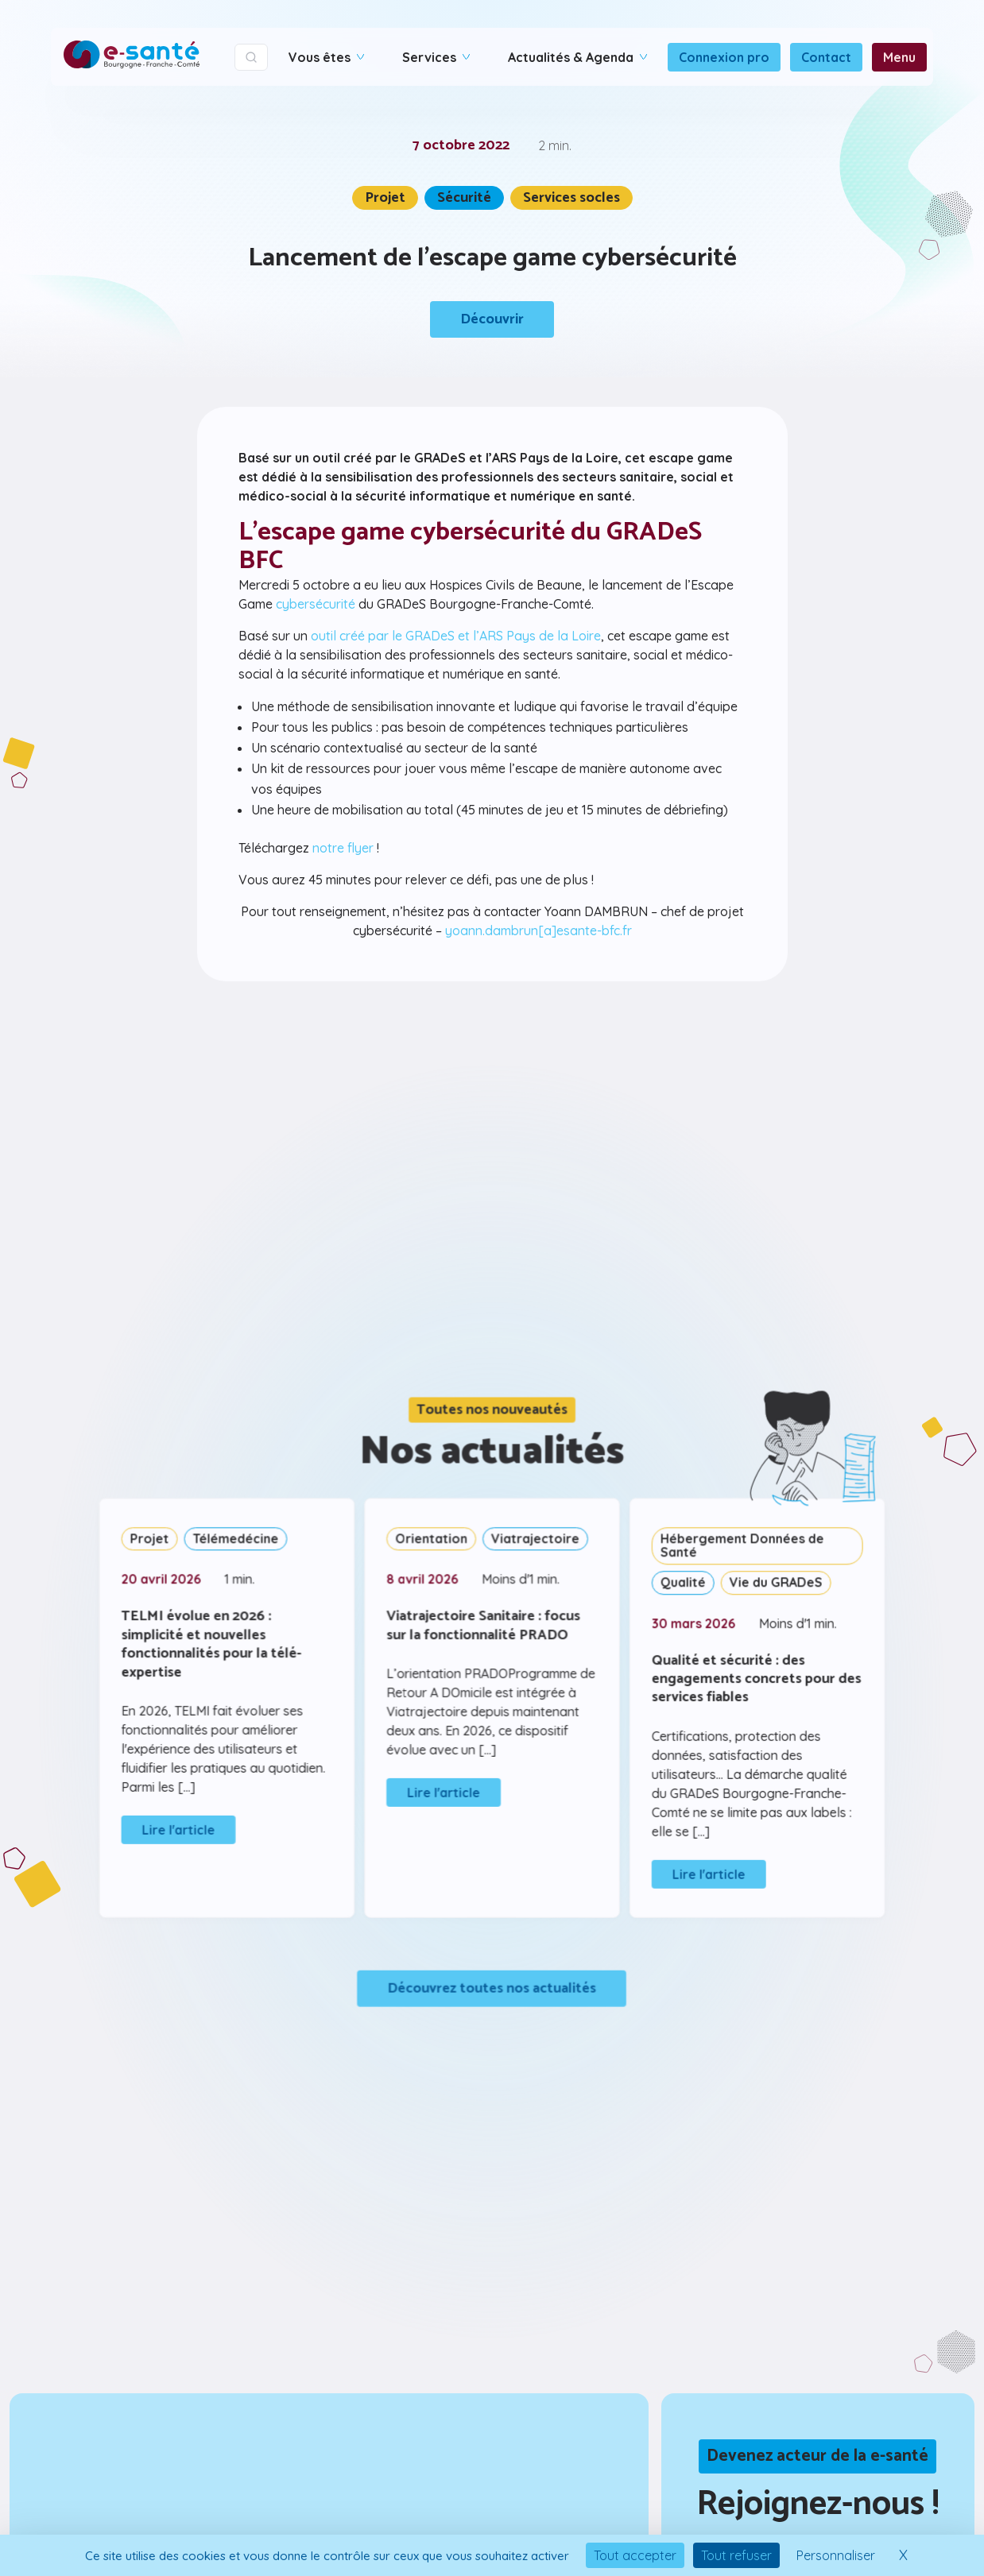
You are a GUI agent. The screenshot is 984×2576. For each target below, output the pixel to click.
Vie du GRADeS (769, 1585)
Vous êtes (326, 57)
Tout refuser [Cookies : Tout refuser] (736, 2555)
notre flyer (345, 846)
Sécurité (464, 198)
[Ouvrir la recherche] (251, 57)
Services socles (568, 198)
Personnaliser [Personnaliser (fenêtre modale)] (835, 2555)
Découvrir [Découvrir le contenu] (492, 318)
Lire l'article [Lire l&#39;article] (186, 1827)
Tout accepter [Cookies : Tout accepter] (635, 2555)
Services (436, 57)
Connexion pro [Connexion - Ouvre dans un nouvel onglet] (724, 57)
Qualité (679, 1585)
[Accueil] (131, 56)
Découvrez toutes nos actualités (492, 1981)
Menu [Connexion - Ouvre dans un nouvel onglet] (899, 57)
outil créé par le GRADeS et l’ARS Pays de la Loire (456, 636)
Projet (388, 198)
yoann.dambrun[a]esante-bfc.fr (537, 927)
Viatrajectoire (534, 1543)
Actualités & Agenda (577, 57)
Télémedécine (241, 1543)
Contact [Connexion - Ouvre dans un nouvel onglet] (826, 57)
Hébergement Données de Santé (736, 1550)
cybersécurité (317, 605)
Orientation (432, 1543)
